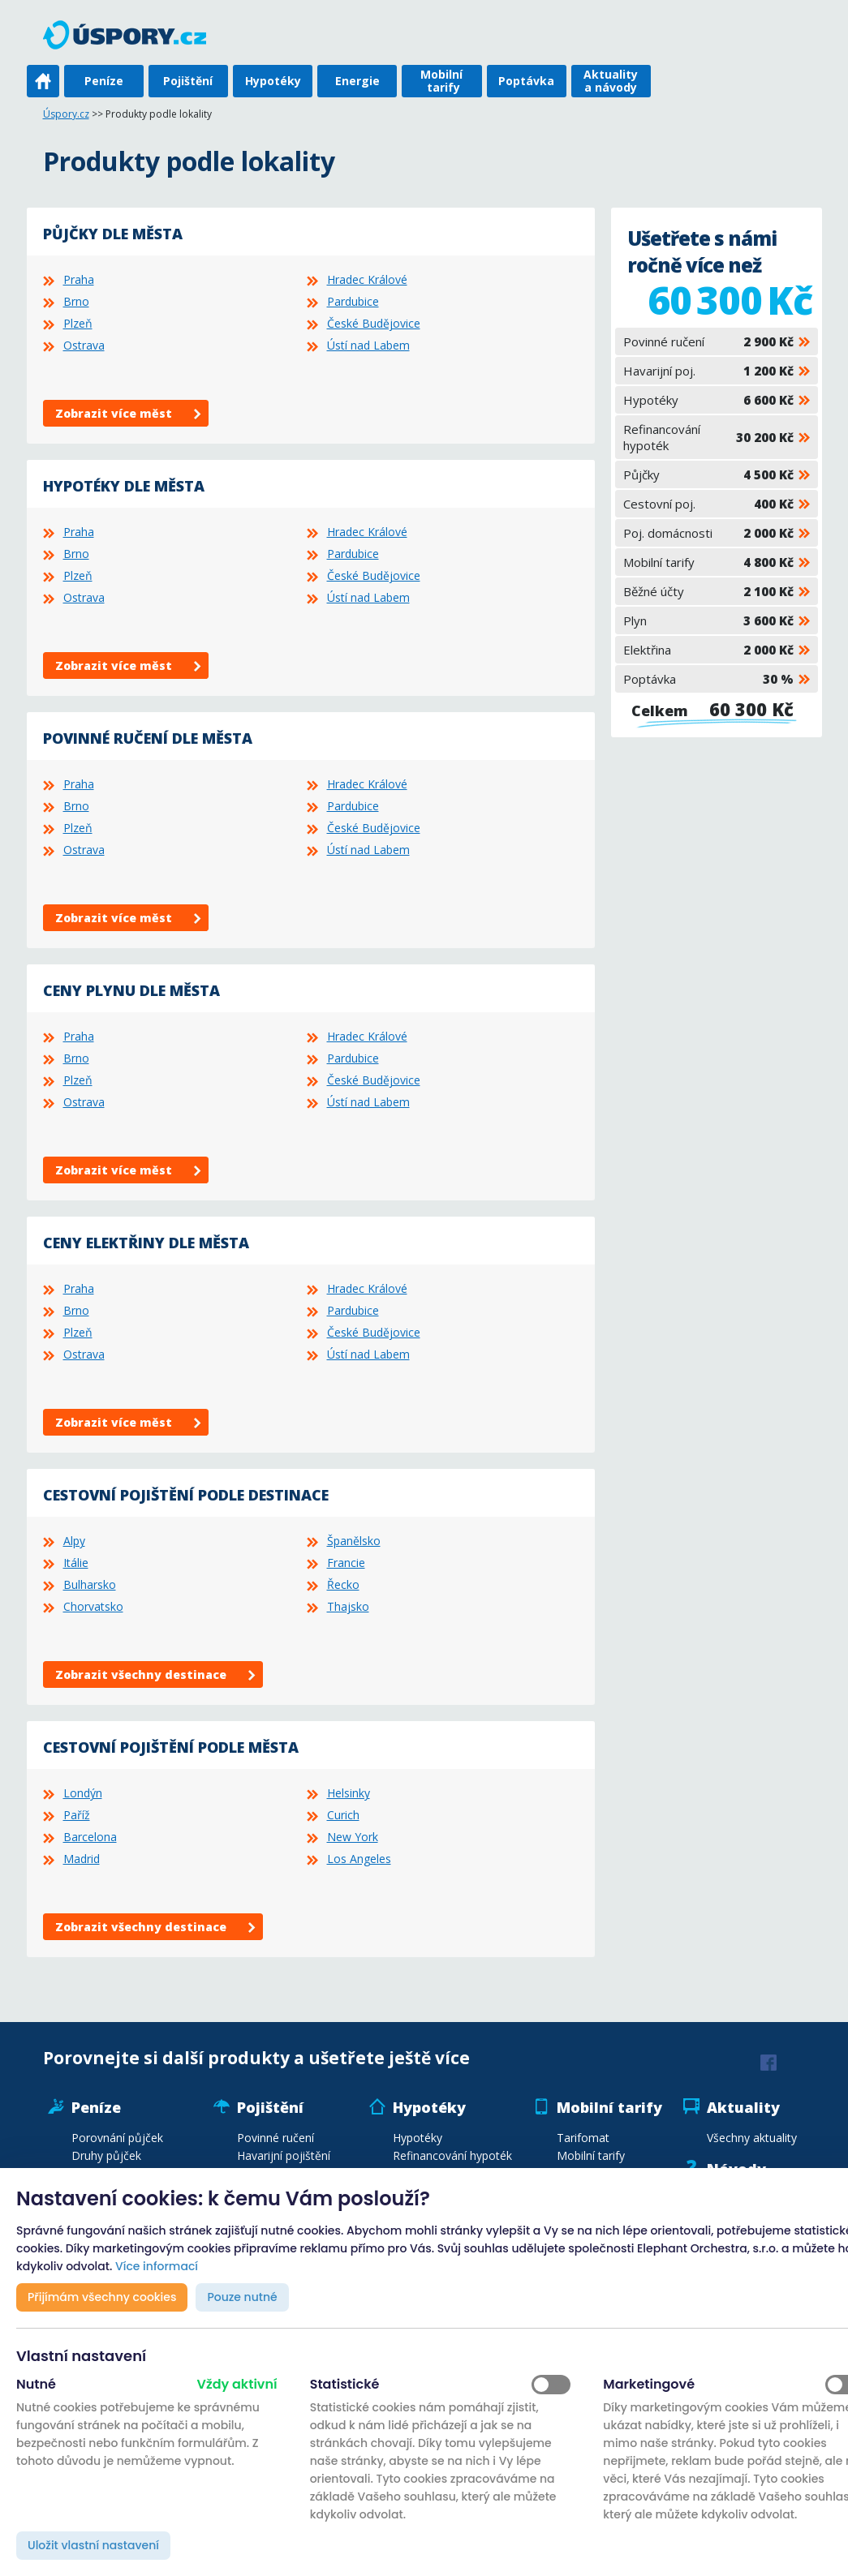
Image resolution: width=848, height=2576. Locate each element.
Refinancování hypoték (708, 437)
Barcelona (90, 1836)
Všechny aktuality (752, 2137)
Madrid (81, 1858)
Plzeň (78, 323)
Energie (357, 80)
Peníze (103, 80)
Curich (343, 1815)
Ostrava (84, 345)
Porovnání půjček (117, 2137)
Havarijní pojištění (283, 2155)
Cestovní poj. (708, 504)
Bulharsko (89, 1584)
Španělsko (354, 1540)
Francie (346, 1562)
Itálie (75, 1562)
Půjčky (708, 474)
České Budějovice (373, 323)
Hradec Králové (367, 279)
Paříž (76, 1815)
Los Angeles (359, 1858)
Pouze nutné (242, 2297)
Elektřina (708, 650)
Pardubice (353, 301)
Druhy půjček (106, 2155)
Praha (78, 279)
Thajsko (348, 1606)
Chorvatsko (93, 1606)
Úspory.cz (66, 114)
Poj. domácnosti (708, 533)
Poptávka (526, 80)
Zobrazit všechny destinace (140, 1674)
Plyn (708, 620)
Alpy (74, 1540)
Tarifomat (583, 2137)
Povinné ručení (708, 341)
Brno (76, 301)
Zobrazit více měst (113, 413)
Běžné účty (708, 591)
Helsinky (348, 1793)
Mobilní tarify (441, 81)
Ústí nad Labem (368, 345)
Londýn (82, 1793)
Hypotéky (273, 80)
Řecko (343, 1584)
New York (352, 1836)
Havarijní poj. (708, 371)
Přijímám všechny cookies (102, 2297)
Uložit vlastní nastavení (93, 2545)
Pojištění (188, 80)
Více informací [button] (156, 2266)
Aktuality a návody (610, 81)
